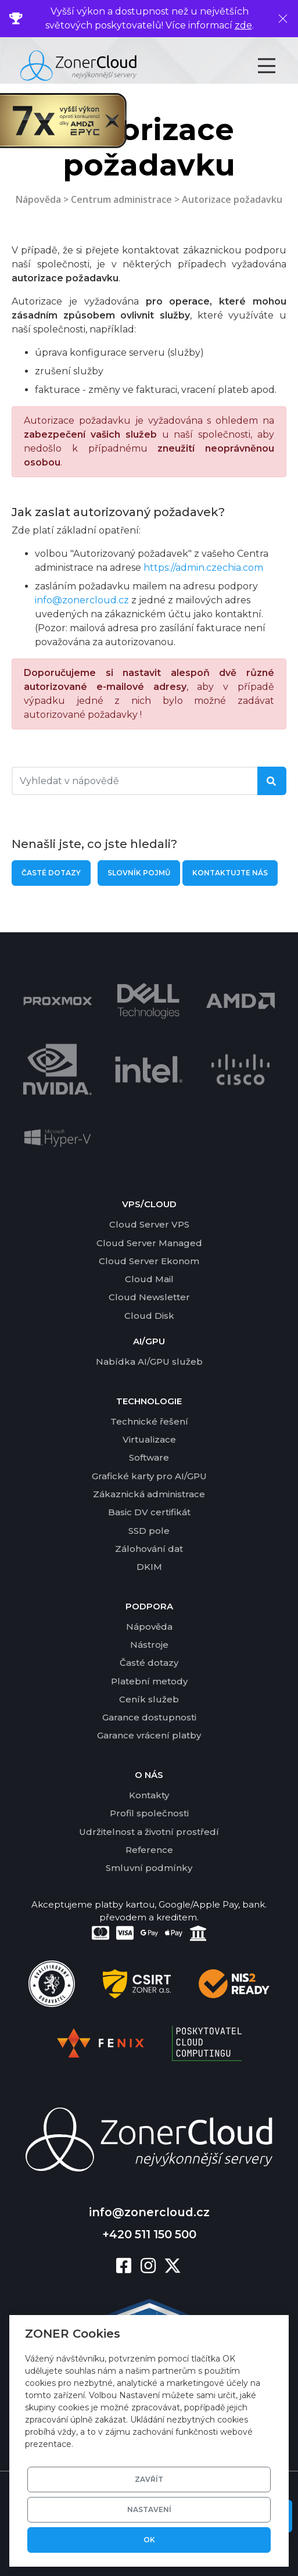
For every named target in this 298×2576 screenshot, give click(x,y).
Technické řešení (149, 1421)
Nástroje (149, 1644)
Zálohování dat (149, 1548)
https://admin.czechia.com (203, 567)
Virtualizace (149, 1439)
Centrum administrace (121, 199)
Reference (149, 1849)
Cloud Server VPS (149, 1224)
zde (243, 25)
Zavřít (149, 2479)
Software (149, 1457)
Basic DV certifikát (149, 1512)
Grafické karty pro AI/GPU (149, 1476)
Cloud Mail (149, 1279)
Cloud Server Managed (149, 1242)
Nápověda (38, 199)
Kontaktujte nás (230, 872)
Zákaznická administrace (149, 1494)
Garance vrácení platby (149, 1735)
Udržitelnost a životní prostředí (149, 1831)
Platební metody (149, 1681)
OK (149, 2539)
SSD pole (149, 1530)
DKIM (149, 1566)
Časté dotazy (51, 872)
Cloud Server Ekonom (149, 1260)
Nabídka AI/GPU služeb (149, 1361)
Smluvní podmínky (149, 1867)
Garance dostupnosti (149, 1717)
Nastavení (149, 2509)
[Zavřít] (283, 18)
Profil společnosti (149, 1813)
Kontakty (149, 1795)
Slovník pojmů (138, 872)
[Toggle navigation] (277, 66)
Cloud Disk (149, 1315)
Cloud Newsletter (149, 1297)
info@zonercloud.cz (82, 600)
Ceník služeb (149, 1699)
